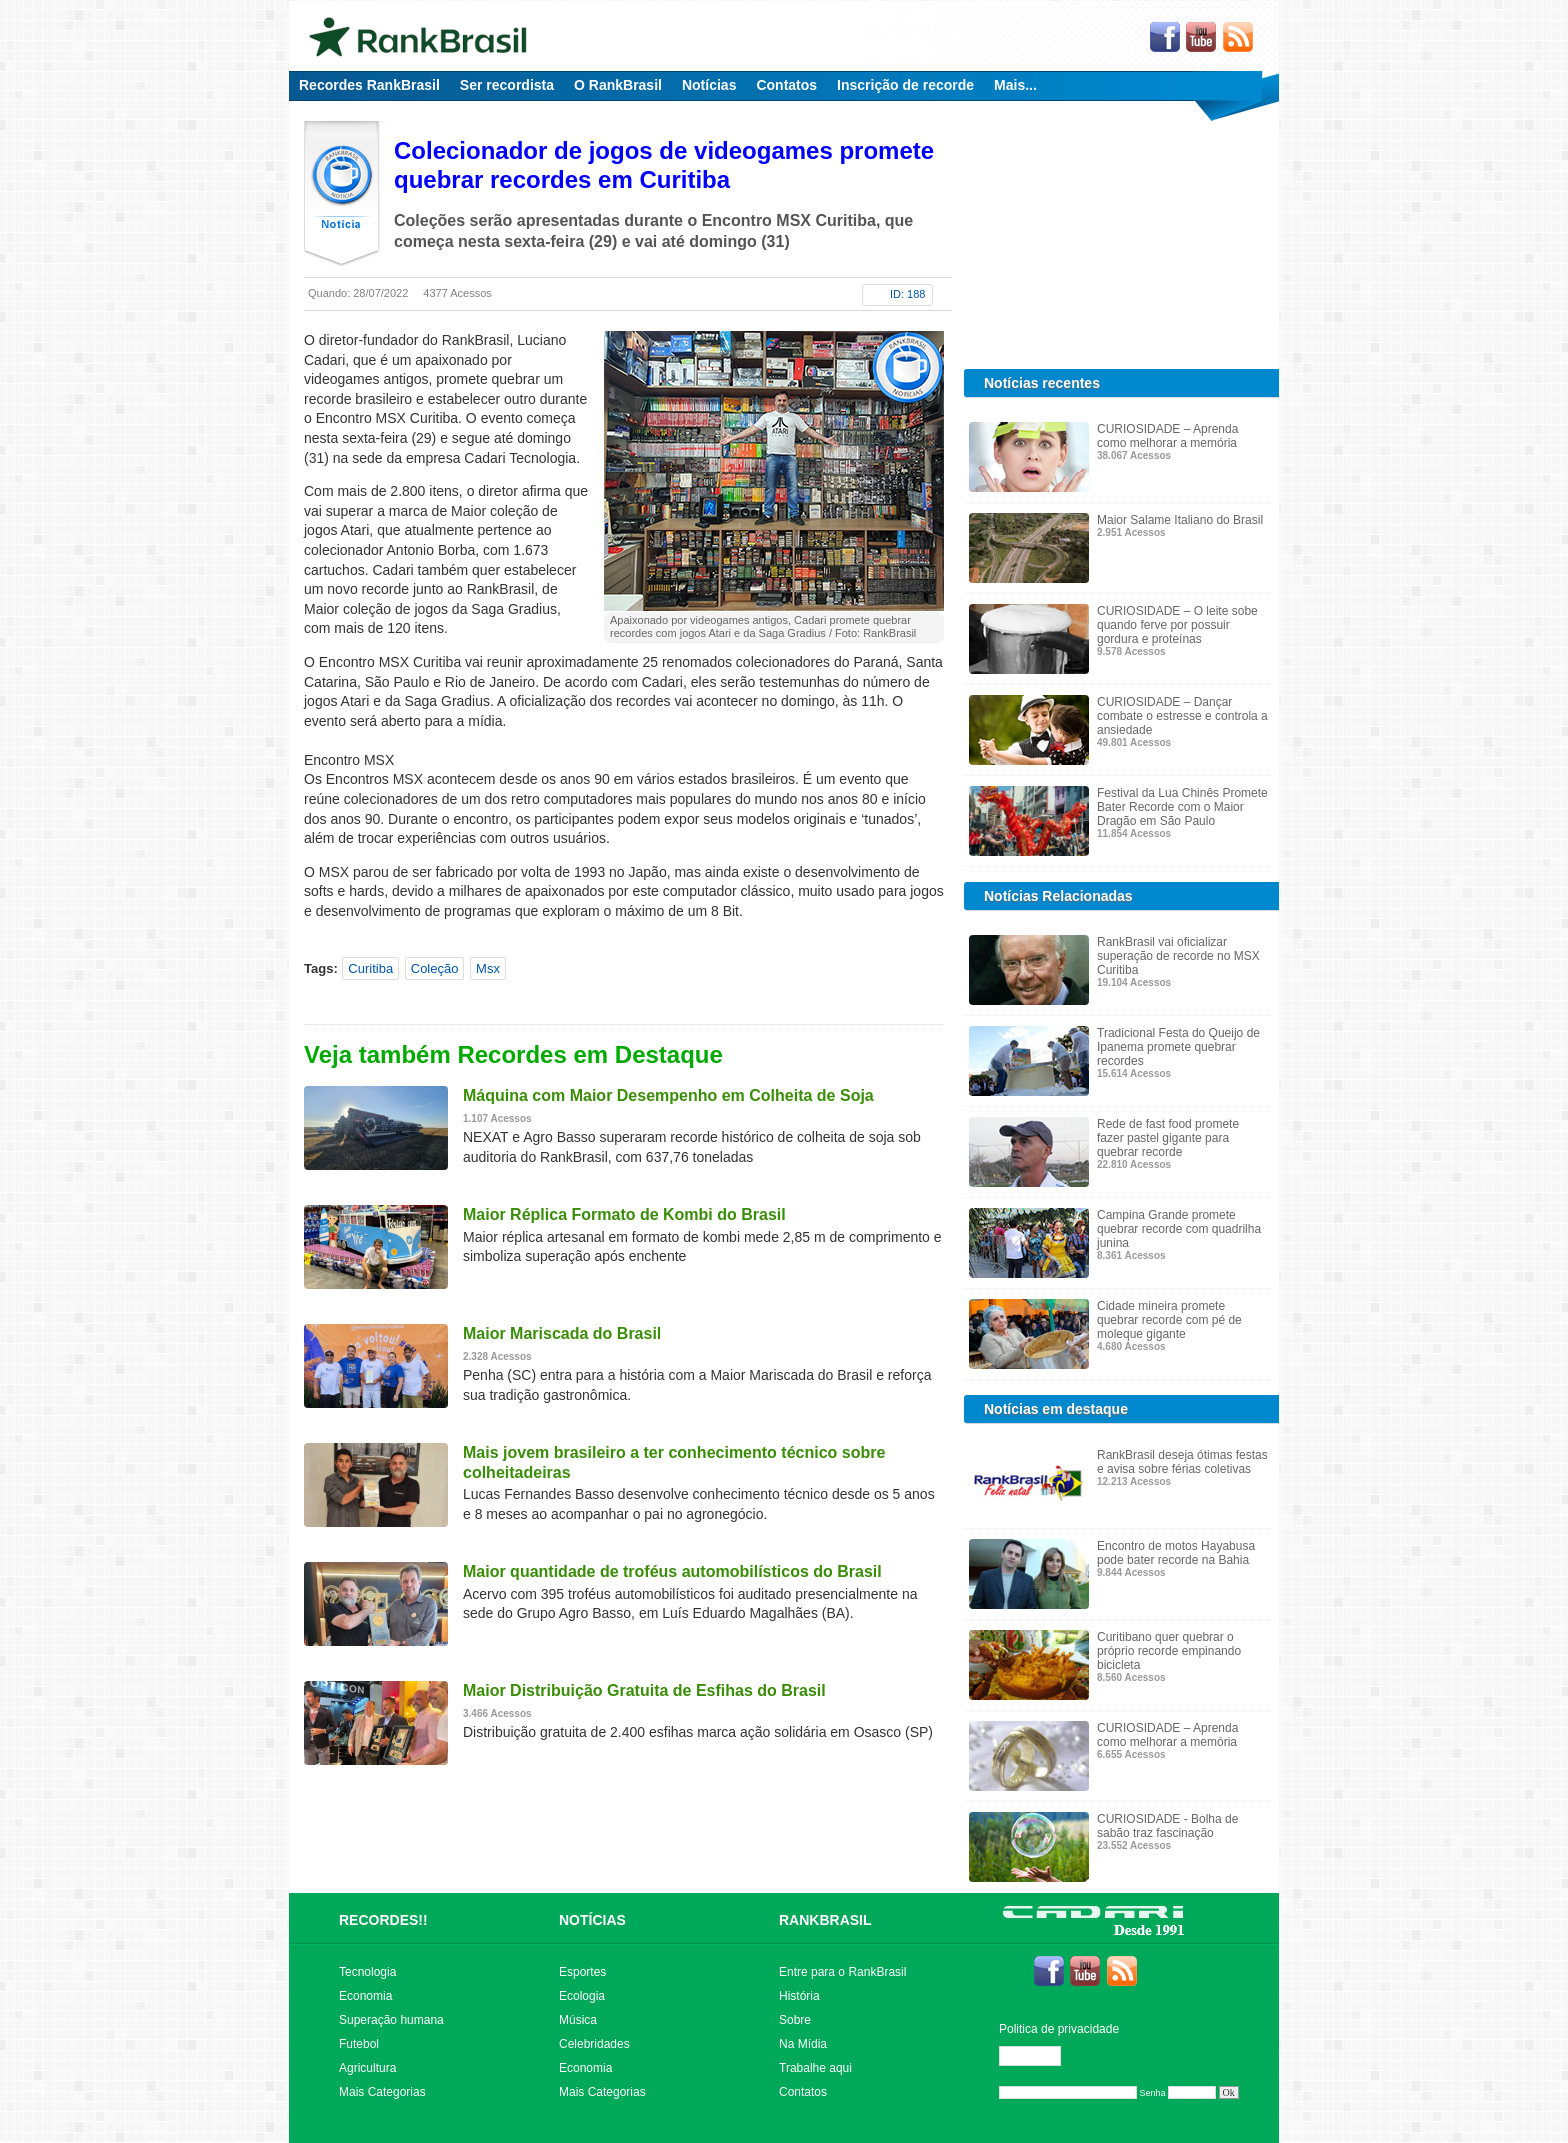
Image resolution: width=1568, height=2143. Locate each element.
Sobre (795, 2020)
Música (578, 2020)
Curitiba (370, 968)
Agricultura (367, 2068)
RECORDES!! (383, 1920)
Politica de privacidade (1059, 2029)
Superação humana (391, 2020)
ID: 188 (907, 294)
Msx (488, 968)
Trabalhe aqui (815, 2068)
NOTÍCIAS (592, 1920)
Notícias (709, 85)
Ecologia (582, 1996)
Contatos (786, 85)
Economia (365, 1996)
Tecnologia (367, 1972)
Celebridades (594, 2044)
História (799, 1996)
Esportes (582, 1972)
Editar (1039, 2056)
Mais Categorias (382, 2092)
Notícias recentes (1042, 383)
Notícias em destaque (1056, 1409)
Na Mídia (803, 2044)
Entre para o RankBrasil (842, 1972)
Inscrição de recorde (905, 85)
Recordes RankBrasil (369, 85)
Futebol (359, 2044)
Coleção (435, 968)
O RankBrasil (618, 85)
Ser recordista (507, 85)
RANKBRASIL (825, 1920)
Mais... (1015, 85)
